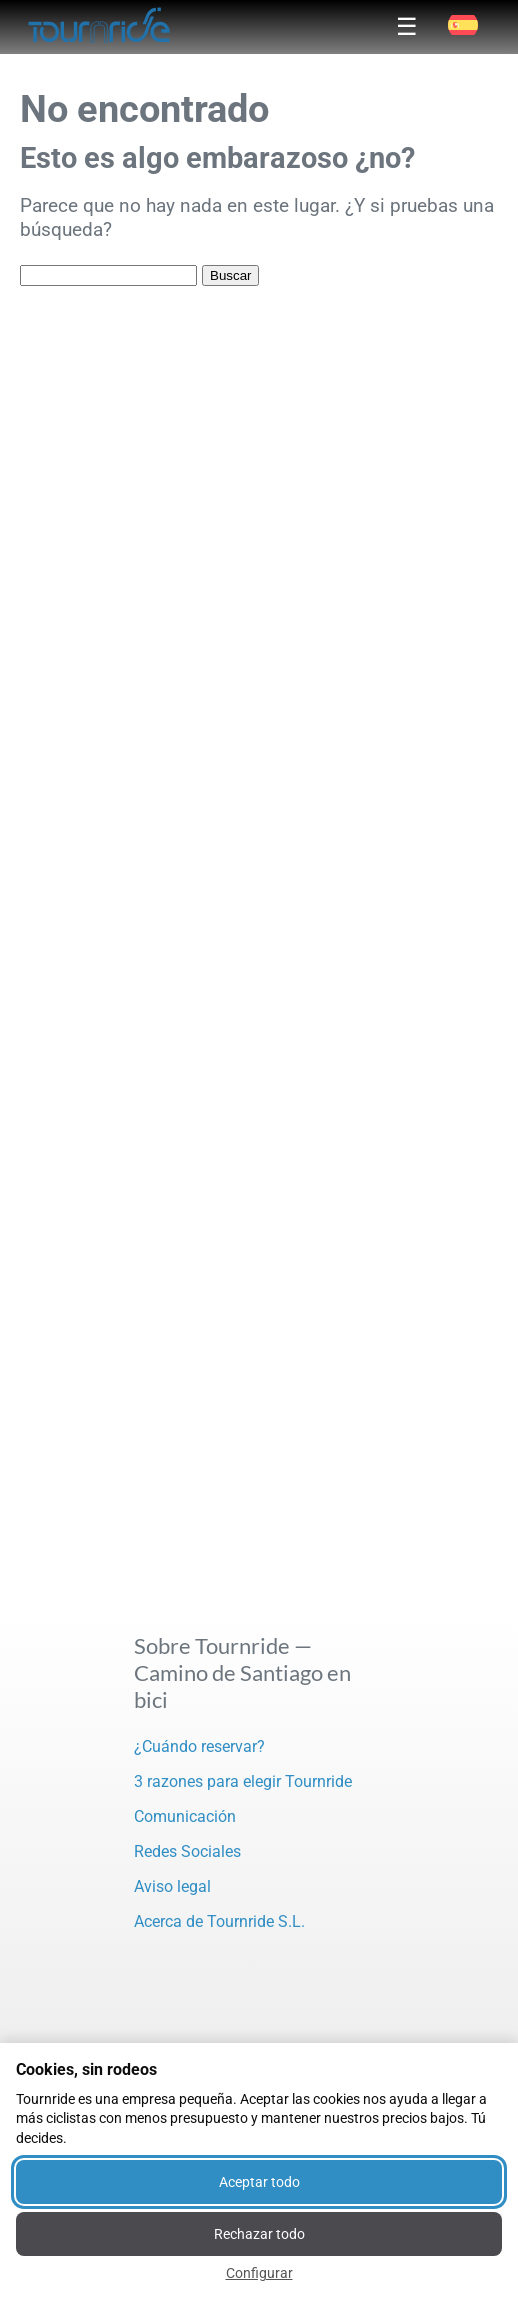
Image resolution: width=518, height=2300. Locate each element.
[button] (463, 25)
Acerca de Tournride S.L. (219, 1921)
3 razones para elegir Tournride (243, 1781)
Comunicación (185, 1816)
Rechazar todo (259, 2234)
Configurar (259, 2273)
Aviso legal (172, 1886)
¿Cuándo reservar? (199, 1746)
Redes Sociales (187, 1851)
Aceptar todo (259, 2182)
